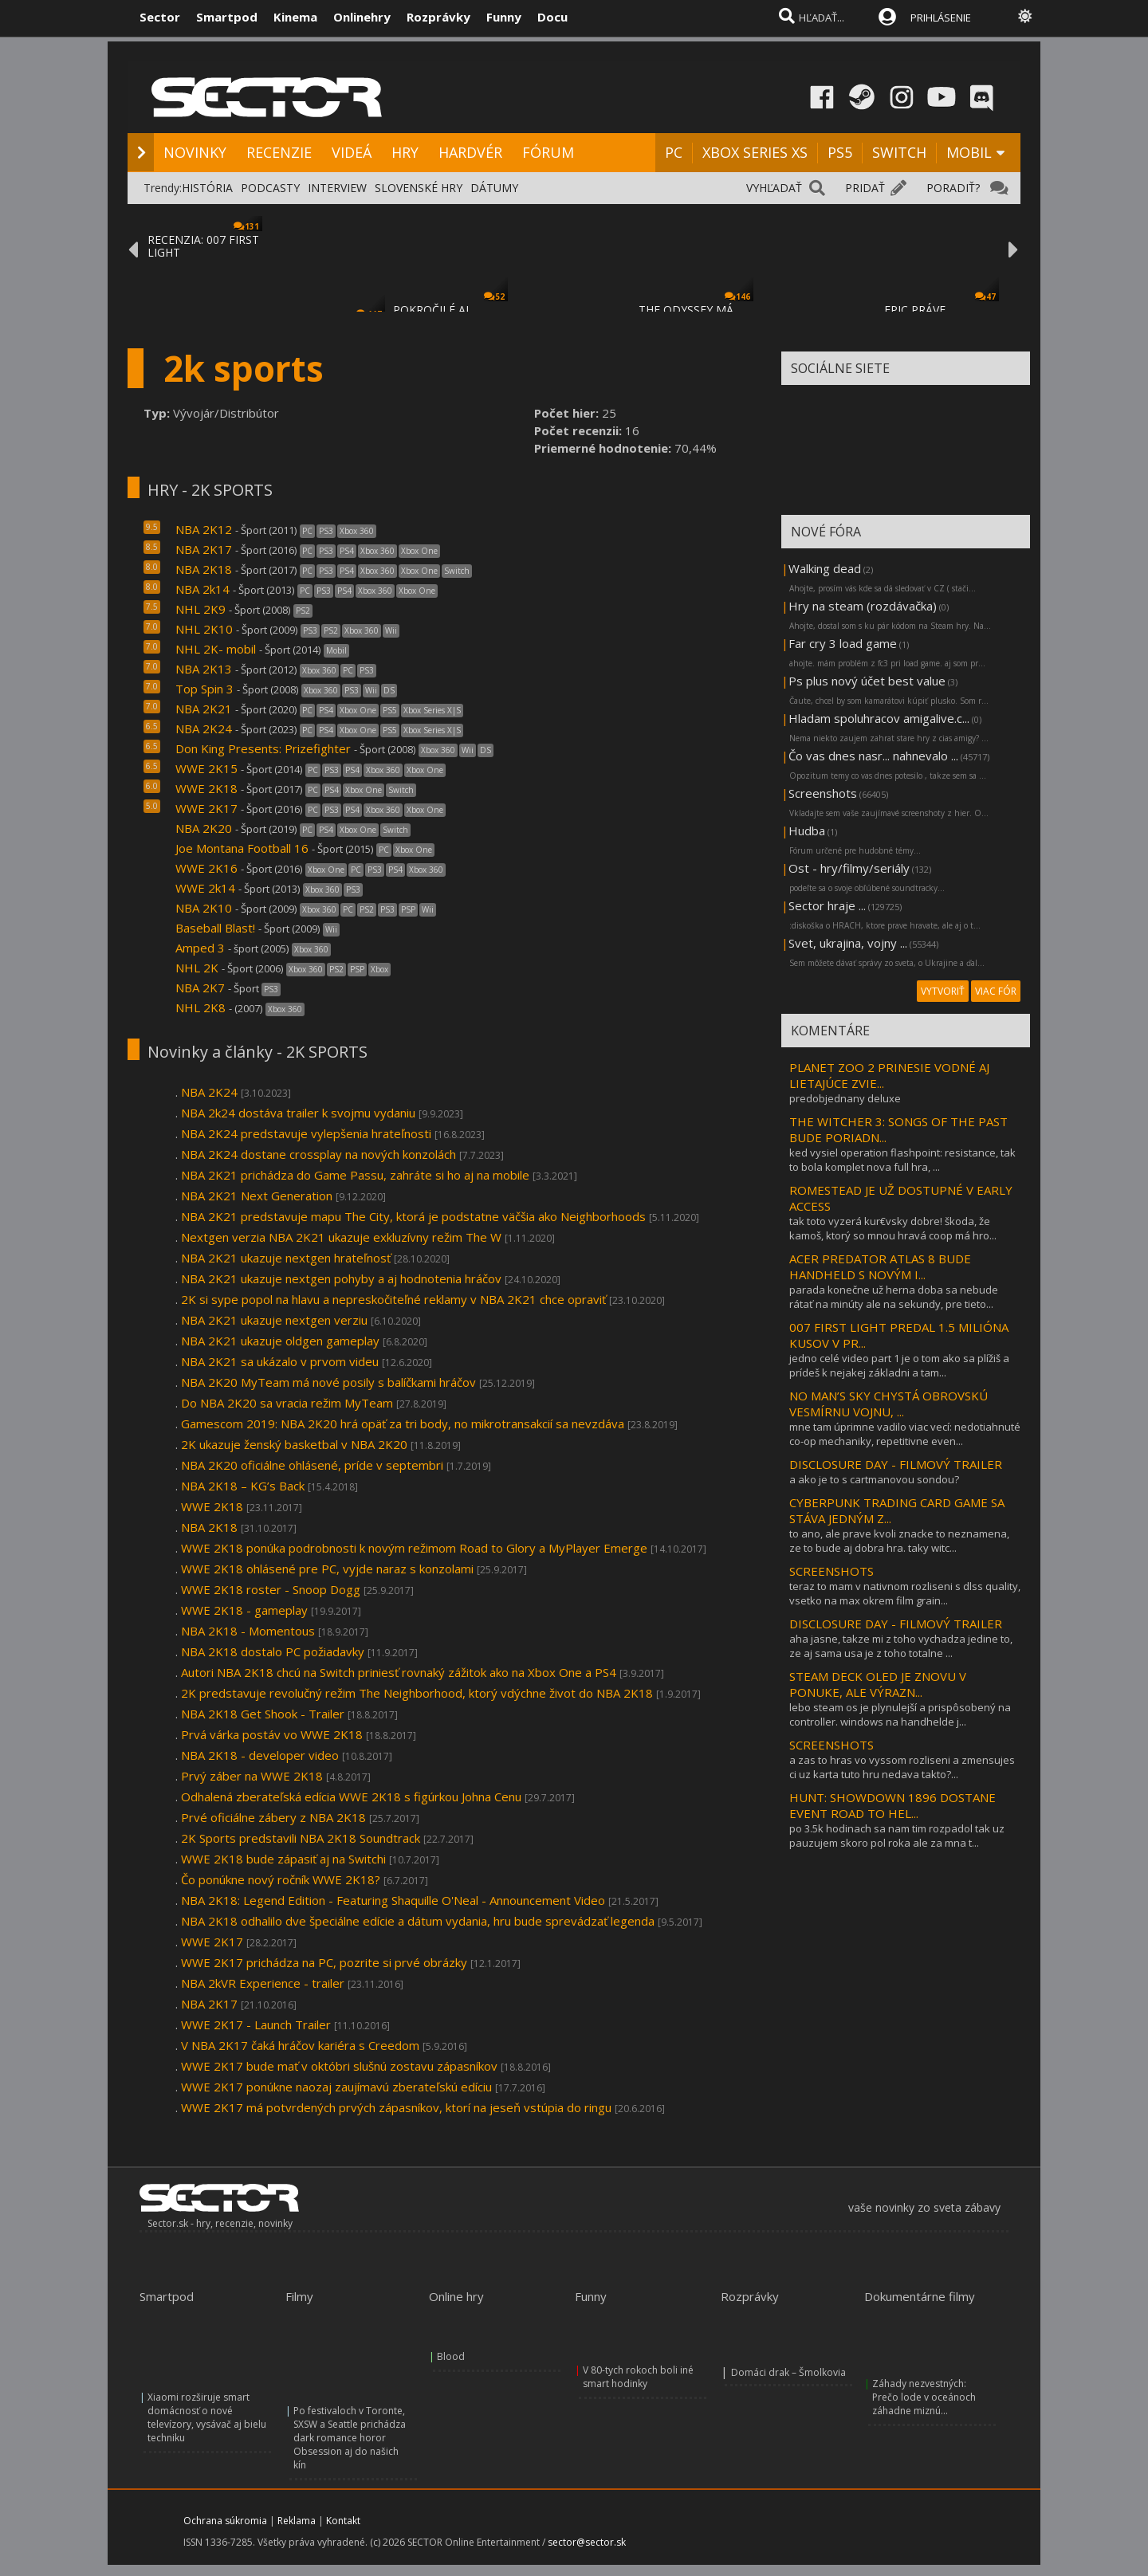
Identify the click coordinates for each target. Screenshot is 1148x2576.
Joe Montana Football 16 (242, 848)
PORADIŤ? (953, 187)
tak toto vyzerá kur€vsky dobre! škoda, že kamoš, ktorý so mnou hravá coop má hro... (893, 1228)
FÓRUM (548, 152)
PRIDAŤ (865, 187)
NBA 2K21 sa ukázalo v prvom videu (280, 1361)
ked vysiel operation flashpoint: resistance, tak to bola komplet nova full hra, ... (902, 1159)
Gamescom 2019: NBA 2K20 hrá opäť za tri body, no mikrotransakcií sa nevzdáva (402, 1423)
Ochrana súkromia (225, 2520)
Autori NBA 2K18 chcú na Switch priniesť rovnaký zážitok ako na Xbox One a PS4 (398, 1672)
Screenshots (822, 793)
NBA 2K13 (203, 669)
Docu (552, 17)
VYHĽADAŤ (774, 187)
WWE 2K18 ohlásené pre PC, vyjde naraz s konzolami (327, 1569)
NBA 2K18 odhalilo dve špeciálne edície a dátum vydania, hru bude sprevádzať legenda (418, 1921)
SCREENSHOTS (831, 1571)
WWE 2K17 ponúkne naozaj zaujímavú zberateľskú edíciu (336, 2087)
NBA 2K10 (203, 908)
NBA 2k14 (202, 589)
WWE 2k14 (205, 888)
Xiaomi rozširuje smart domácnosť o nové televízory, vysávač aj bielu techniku (206, 2417)
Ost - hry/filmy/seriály (849, 868)
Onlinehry (362, 17)
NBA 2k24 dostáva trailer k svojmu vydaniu (298, 1113)
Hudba (806, 830)
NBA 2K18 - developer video (260, 1755)
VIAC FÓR (995, 991)
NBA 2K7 (200, 987)
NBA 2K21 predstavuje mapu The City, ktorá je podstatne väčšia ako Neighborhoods (413, 1216)
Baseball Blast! (215, 928)
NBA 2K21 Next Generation (256, 1196)
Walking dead (824, 568)
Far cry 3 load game (842, 643)
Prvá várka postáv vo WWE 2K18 (272, 1734)
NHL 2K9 (200, 609)
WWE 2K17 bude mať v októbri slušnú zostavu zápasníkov (339, 2066)
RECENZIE (279, 152)
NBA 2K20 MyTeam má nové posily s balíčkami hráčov (328, 1382)
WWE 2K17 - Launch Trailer (256, 2024)
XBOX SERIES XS (755, 152)
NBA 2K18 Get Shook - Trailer (264, 1714)
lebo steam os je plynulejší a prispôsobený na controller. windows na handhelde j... (900, 1714)
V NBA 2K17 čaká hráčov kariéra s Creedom (300, 2045)
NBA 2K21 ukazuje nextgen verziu (274, 1320)
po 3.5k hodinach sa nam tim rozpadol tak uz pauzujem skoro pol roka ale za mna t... (897, 1835)
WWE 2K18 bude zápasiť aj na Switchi (283, 1859)
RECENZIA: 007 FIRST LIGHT (203, 246)
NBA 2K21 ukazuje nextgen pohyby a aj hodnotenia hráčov (341, 1278)
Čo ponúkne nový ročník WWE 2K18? (280, 1879)
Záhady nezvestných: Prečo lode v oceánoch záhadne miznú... (924, 2397)
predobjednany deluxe (845, 1098)
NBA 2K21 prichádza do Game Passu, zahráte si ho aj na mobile (355, 1175)
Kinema (295, 17)
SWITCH (899, 152)
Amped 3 (200, 948)
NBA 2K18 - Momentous (248, 1631)
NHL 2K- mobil (215, 649)
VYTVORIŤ (943, 991)
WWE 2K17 (206, 808)
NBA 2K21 (203, 709)
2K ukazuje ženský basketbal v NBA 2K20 (294, 1444)
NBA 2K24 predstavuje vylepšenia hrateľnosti (306, 1133)
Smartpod (227, 17)
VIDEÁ (352, 152)
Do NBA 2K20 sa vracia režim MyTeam (287, 1403)
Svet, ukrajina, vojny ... (847, 943)
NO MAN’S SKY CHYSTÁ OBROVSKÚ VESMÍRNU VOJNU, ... (888, 1404)
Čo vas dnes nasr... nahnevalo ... (873, 756)
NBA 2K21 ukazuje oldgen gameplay (280, 1341)
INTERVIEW (337, 187)
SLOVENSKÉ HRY (418, 187)
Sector (160, 17)
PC (673, 152)
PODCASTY (270, 187)
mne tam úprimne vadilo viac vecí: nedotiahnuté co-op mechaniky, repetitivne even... (904, 1434)
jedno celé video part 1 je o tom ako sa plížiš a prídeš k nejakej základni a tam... (899, 1365)
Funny (503, 17)
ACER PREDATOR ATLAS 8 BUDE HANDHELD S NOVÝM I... (880, 1266)
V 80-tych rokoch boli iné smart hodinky (638, 2376)
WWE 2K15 (206, 768)
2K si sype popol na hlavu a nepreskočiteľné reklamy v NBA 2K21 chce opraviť (393, 1299)
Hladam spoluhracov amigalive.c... (878, 718)
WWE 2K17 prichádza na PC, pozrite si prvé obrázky (324, 1962)
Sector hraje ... (827, 905)
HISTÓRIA (207, 187)
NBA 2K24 (203, 728)
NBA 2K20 (203, 828)
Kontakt (343, 2520)
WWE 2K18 (206, 788)
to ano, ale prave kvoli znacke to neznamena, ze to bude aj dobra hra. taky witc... (899, 1540)
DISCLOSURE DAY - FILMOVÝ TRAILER (895, 1464)
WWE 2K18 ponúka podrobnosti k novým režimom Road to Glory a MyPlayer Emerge (414, 1548)
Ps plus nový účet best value (867, 681)
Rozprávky (438, 17)
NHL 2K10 (204, 629)
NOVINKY (194, 152)
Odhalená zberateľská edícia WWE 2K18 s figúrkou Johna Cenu (351, 1796)
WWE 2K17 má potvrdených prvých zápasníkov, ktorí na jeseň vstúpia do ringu (396, 2107)
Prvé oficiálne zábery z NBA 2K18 (273, 1817)
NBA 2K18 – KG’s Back (243, 1486)
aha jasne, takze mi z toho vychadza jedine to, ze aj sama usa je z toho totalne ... (900, 1646)
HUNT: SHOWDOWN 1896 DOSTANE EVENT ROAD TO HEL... (892, 1805)
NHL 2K (196, 968)
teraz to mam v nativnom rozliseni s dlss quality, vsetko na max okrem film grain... (904, 1593)
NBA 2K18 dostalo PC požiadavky (272, 1651)
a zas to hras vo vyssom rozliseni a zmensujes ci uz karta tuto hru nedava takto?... (902, 1767)
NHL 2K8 (200, 1007)
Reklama (296, 2520)
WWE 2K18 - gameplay (244, 1610)
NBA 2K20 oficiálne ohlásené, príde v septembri (312, 1465)
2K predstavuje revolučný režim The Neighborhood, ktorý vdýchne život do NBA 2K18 (417, 1693)
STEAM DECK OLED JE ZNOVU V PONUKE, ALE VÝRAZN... (877, 1684)
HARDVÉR (470, 152)
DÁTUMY (494, 187)
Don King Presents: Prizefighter (263, 748)
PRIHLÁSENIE (940, 17)
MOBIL (969, 152)
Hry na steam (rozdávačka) (862, 606)
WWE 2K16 (206, 868)
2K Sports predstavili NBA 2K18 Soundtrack (300, 1838)
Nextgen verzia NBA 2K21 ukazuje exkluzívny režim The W (341, 1237)
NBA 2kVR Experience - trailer (262, 1983)
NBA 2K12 (203, 529)
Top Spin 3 (204, 689)
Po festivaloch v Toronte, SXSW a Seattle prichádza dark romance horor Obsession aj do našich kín (349, 2438)
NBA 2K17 (203, 549)
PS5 (840, 152)
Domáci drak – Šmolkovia (788, 2372)
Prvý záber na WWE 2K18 (252, 1776)
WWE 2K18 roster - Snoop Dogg (270, 1589)
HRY (405, 152)
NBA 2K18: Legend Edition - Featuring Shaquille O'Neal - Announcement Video (393, 1900)
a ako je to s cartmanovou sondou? (874, 1479)
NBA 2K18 (203, 569)
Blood (451, 2356)
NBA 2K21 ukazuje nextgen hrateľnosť (286, 1258)
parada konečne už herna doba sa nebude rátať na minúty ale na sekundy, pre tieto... (893, 1296)
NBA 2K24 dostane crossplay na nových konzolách (318, 1154)
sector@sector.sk (587, 2542)
